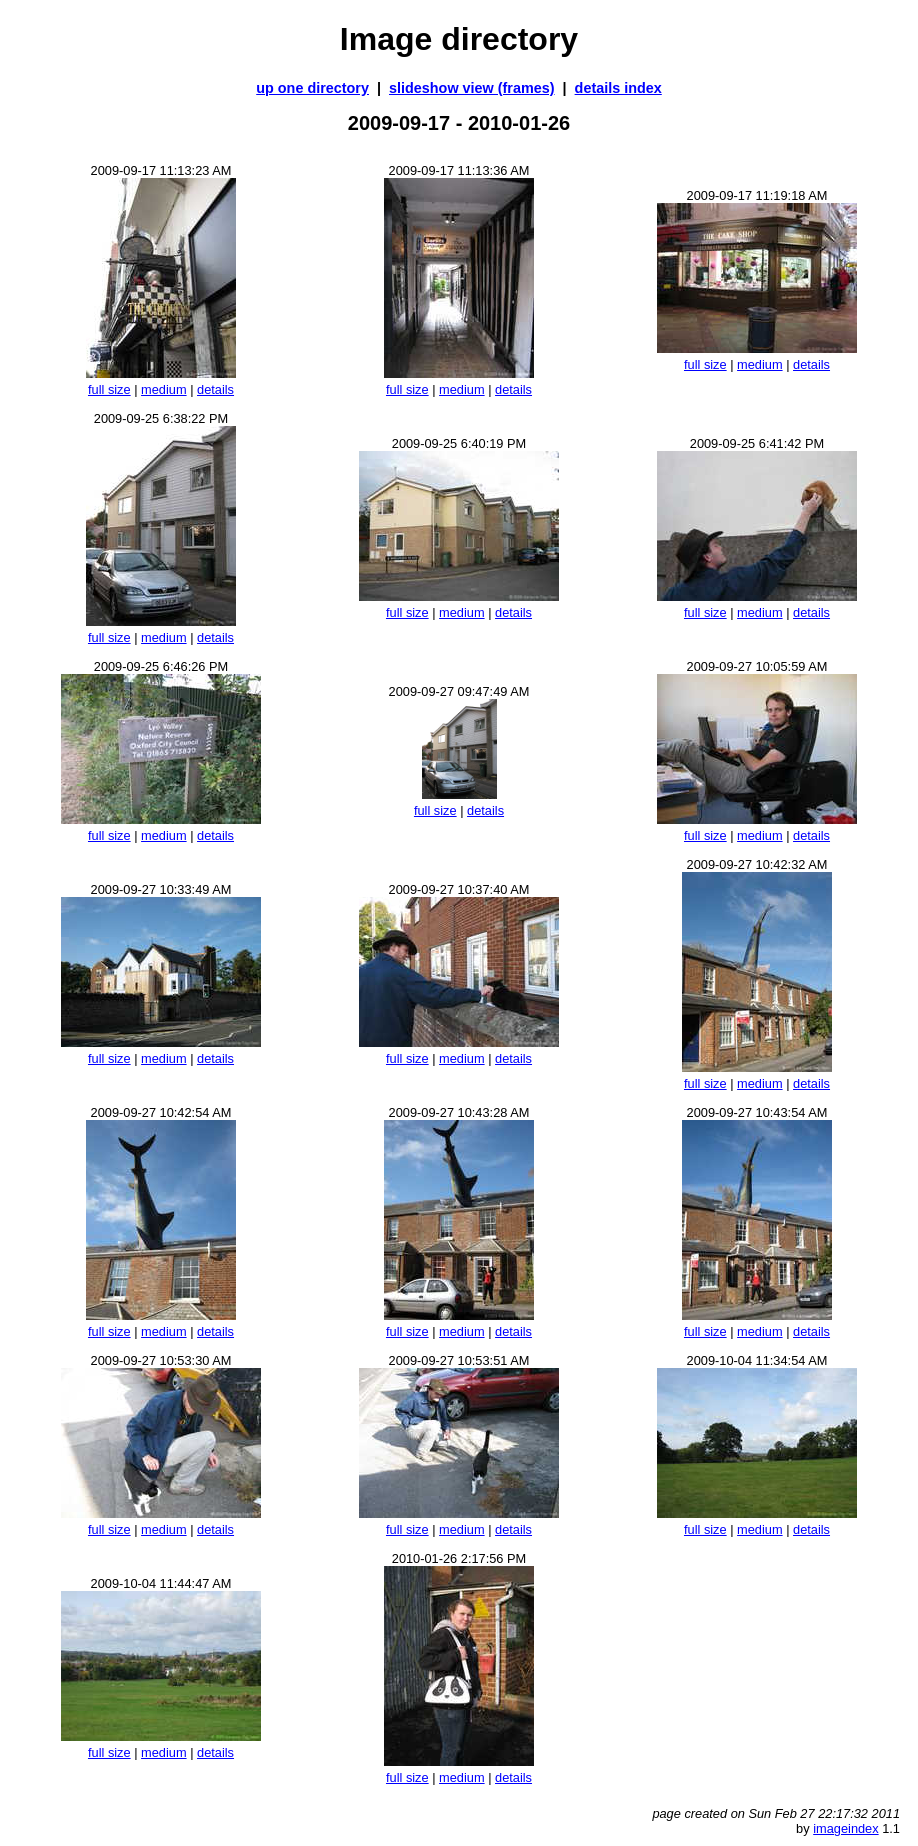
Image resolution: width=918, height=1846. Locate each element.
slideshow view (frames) (472, 88)
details (215, 389)
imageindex (845, 1828)
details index (618, 88)
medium (164, 389)
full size (109, 389)
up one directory (312, 88)
